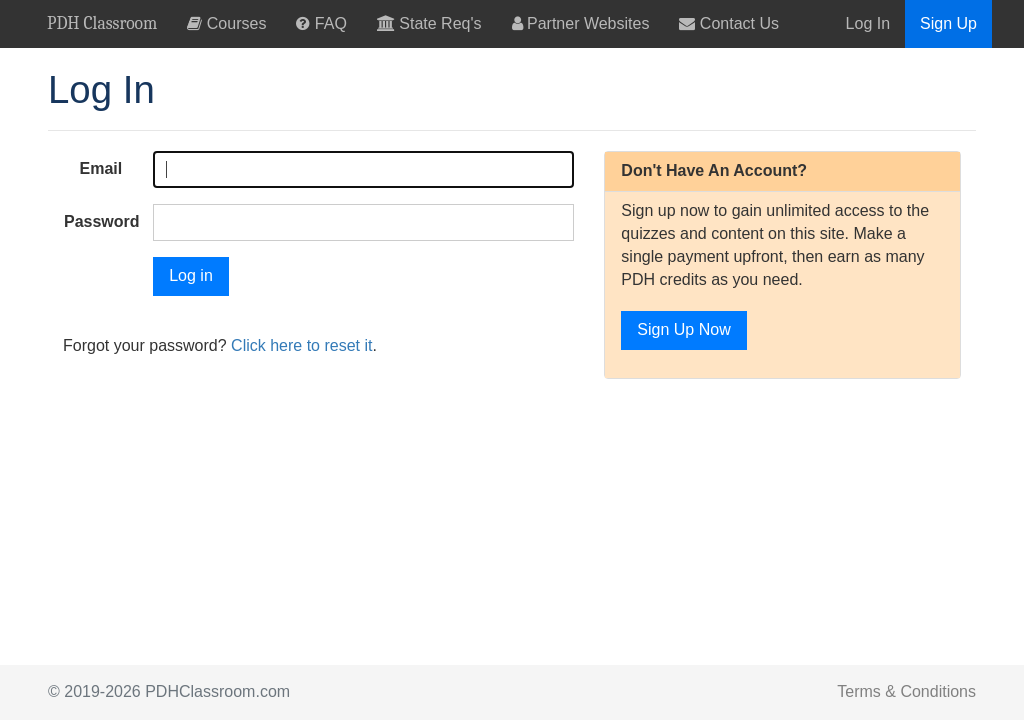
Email (101, 168)
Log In (868, 23)
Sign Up (948, 23)
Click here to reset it (301, 345)
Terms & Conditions (906, 691)
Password (102, 221)
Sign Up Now (683, 329)
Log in (191, 275)
